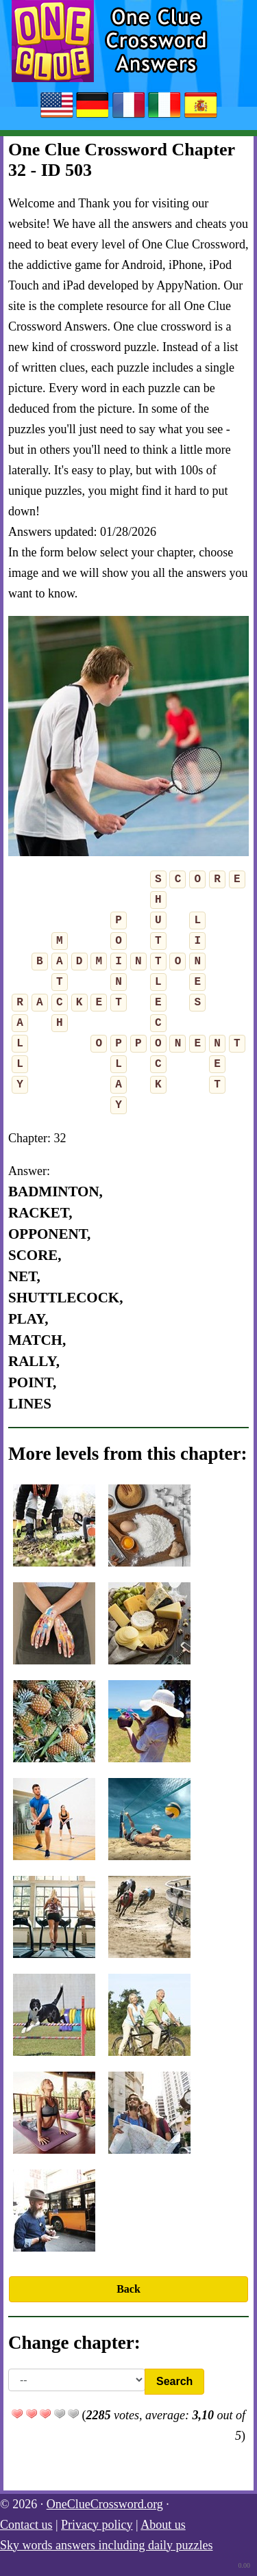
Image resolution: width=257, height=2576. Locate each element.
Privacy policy (96, 2525)
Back (128, 2289)
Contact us (26, 2525)
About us (163, 2525)
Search (174, 2381)
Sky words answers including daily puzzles (106, 2545)
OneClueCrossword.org (105, 2504)
